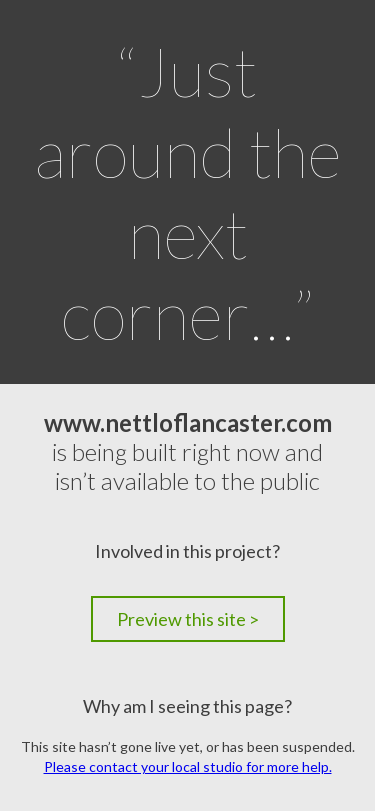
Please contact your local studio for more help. (188, 766)
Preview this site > (188, 619)
